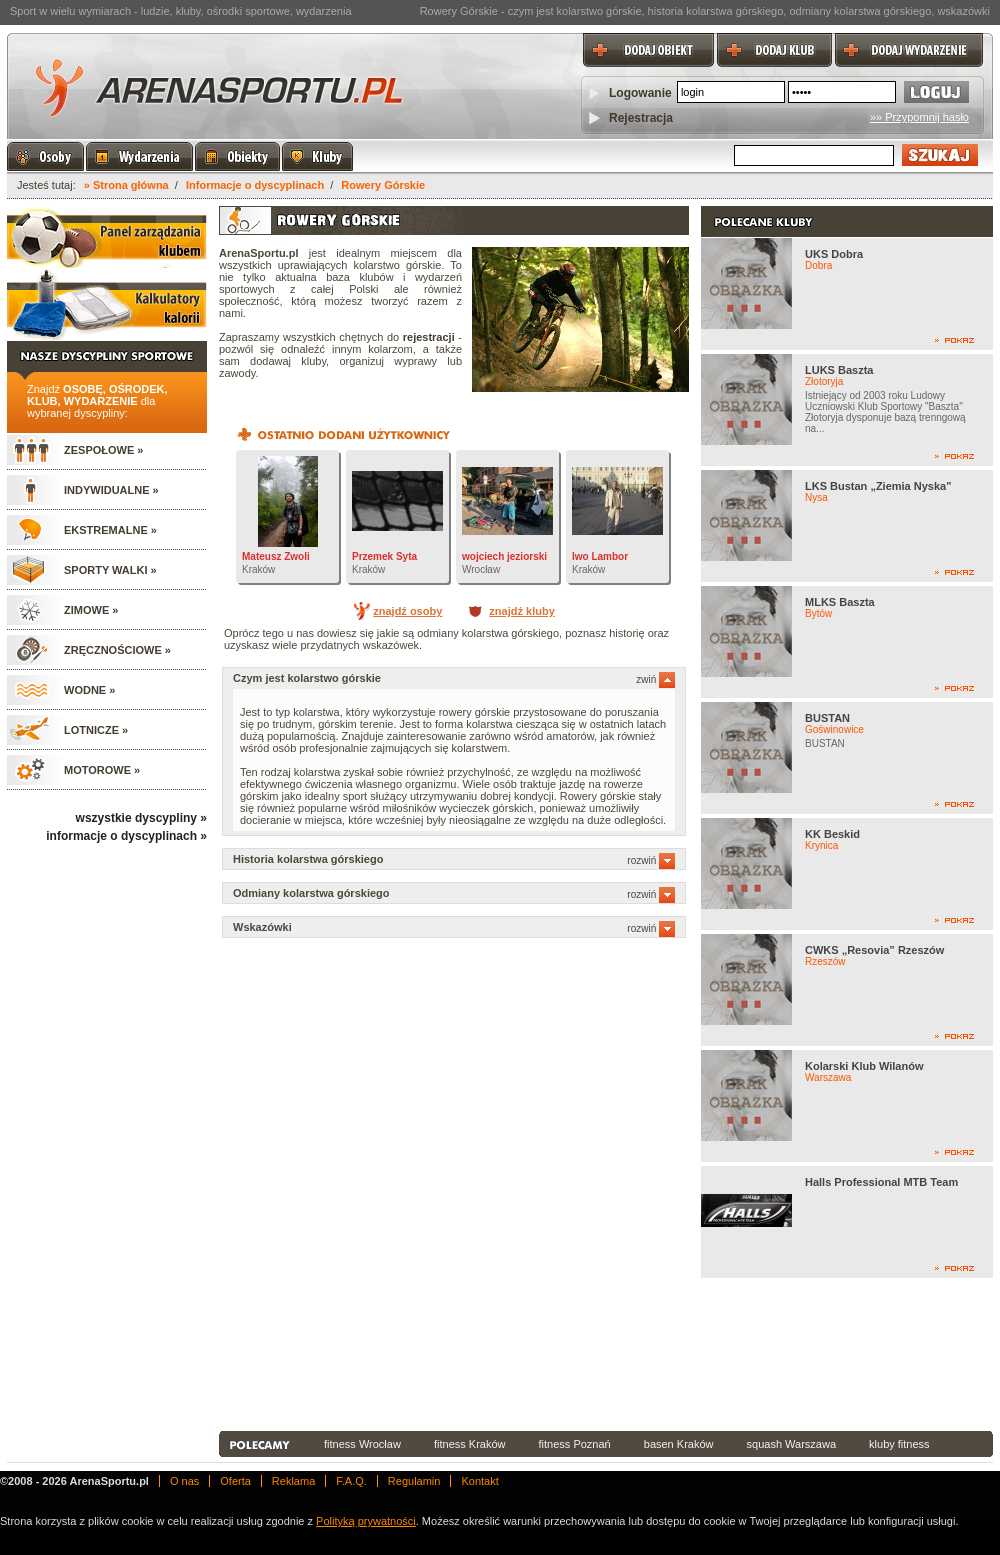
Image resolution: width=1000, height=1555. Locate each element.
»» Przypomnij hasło (919, 117)
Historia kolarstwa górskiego (454, 859)
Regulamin (414, 1481)
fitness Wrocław (362, 1444)
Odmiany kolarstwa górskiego (454, 893)
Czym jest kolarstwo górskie (454, 678)
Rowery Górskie (383, 185)
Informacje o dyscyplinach (255, 185)
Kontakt (479, 1481)
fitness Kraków (470, 1444)
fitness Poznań (575, 1444)
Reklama (293, 1481)
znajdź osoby (407, 611)
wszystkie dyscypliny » (141, 818)
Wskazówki (454, 927)
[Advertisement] (308, 1354)
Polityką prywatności (366, 1521)
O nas (184, 1481)
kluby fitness (899, 1444)
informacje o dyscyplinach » (126, 836)
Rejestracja (641, 118)
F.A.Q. (351, 1481)
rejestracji (429, 337)
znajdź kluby (521, 611)
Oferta (235, 1481)
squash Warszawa (791, 1444)
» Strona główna (126, 185)
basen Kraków (679, 1444)
